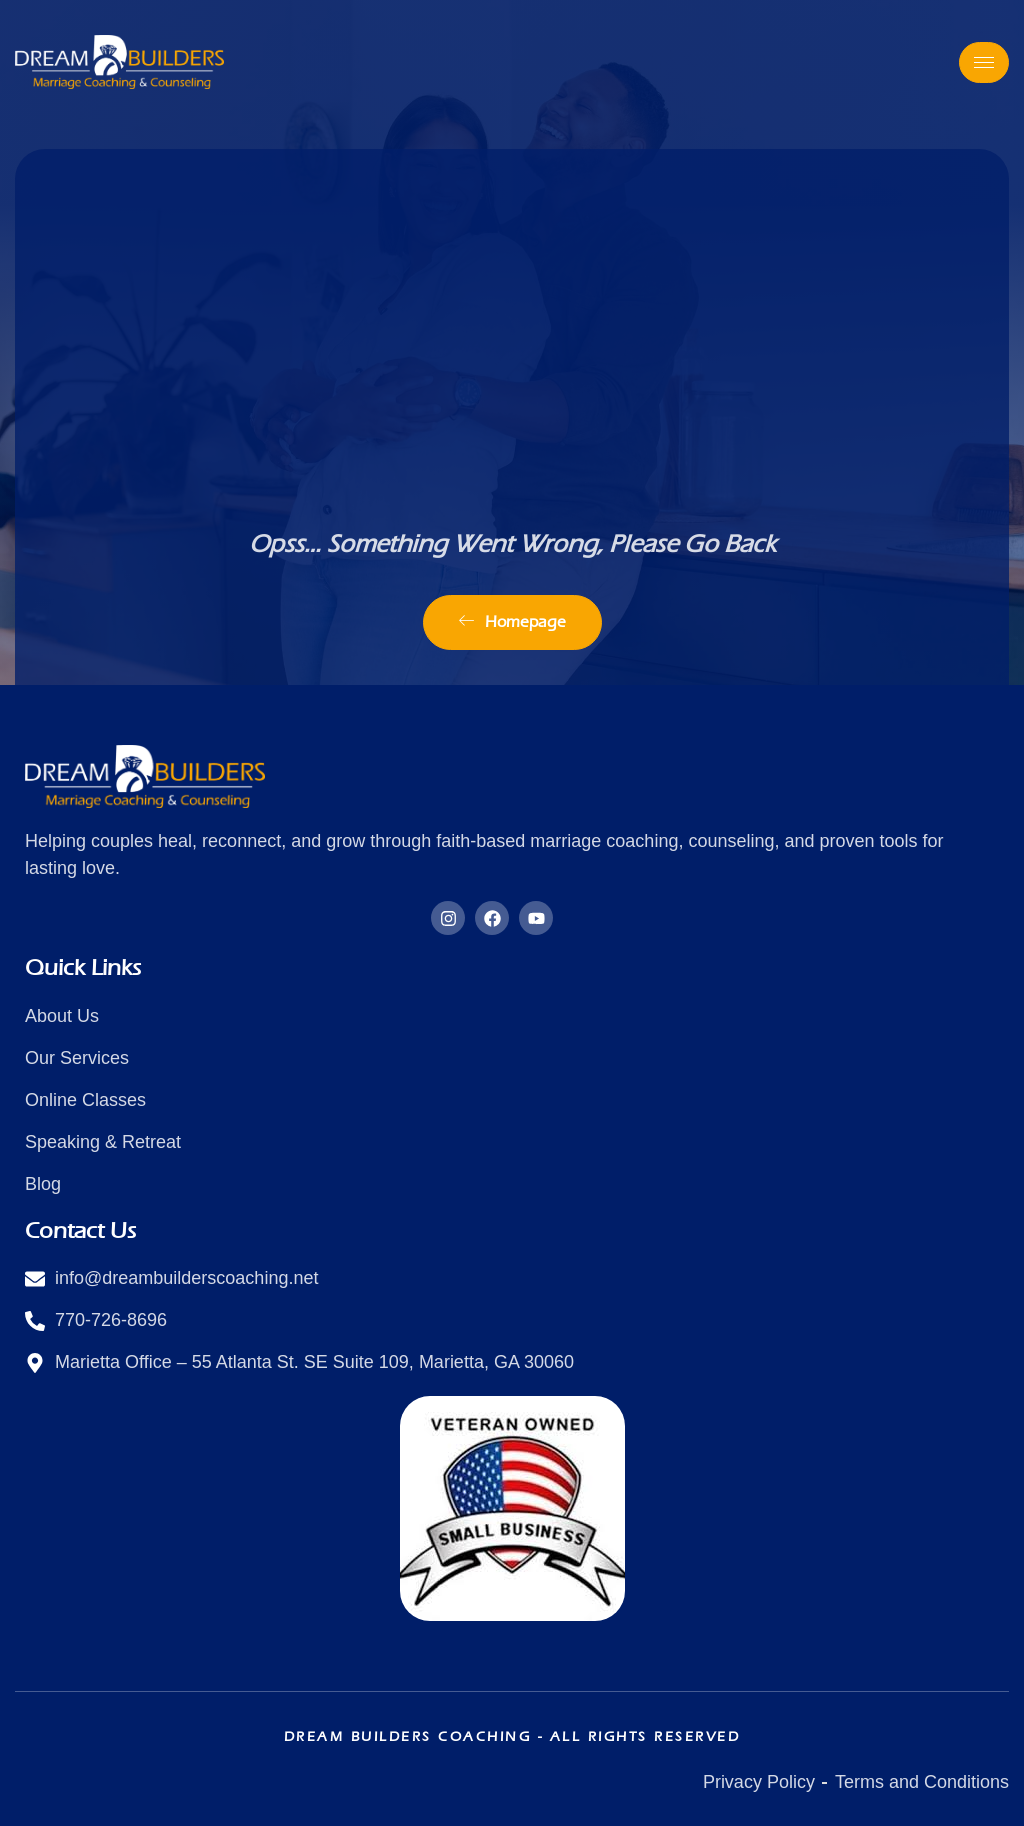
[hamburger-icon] (984, 62)
